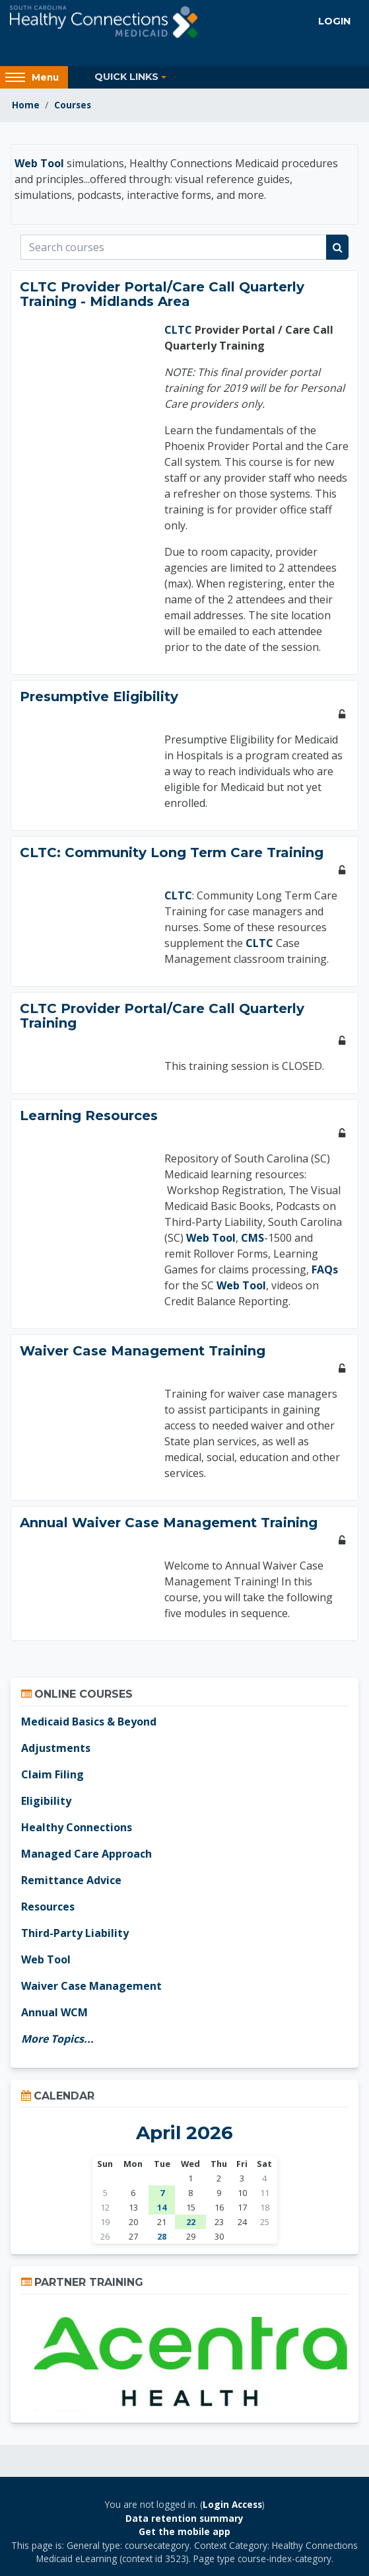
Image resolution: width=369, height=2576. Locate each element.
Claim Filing (52, 1774)
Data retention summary (184, 2518)
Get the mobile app (184, 2531)
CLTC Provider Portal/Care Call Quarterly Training (162, 1015)
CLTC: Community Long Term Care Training (171, 852)
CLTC (178, 329)
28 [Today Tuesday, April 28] (161, 2236)
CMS (252, 1238)
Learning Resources (89, 1115)
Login (334, 21)
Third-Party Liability (75, 1933)
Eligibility (46, 1801)
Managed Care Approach (86, 1853)
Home (26, 104)
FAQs (325, 1269)
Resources (48, 1906)
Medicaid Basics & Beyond (88, 1721)
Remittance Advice (71, 1880)
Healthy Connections (76, 1827)
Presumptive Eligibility (99, 696)
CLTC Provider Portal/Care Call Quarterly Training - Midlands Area (162, 294)
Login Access (232, 2504)
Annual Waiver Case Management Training (169, 1522)
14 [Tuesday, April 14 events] (161, 2207)
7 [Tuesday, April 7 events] (162, 2193)
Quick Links (126, 77)
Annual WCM (54, 2012)
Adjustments (55, 1748)
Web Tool (39, 163)
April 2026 (184, 2132)
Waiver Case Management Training (142, 1351)
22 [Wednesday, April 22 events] (190, 2222)
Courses (72, 104)
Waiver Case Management (91, 1986)
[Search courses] (173, 247)
